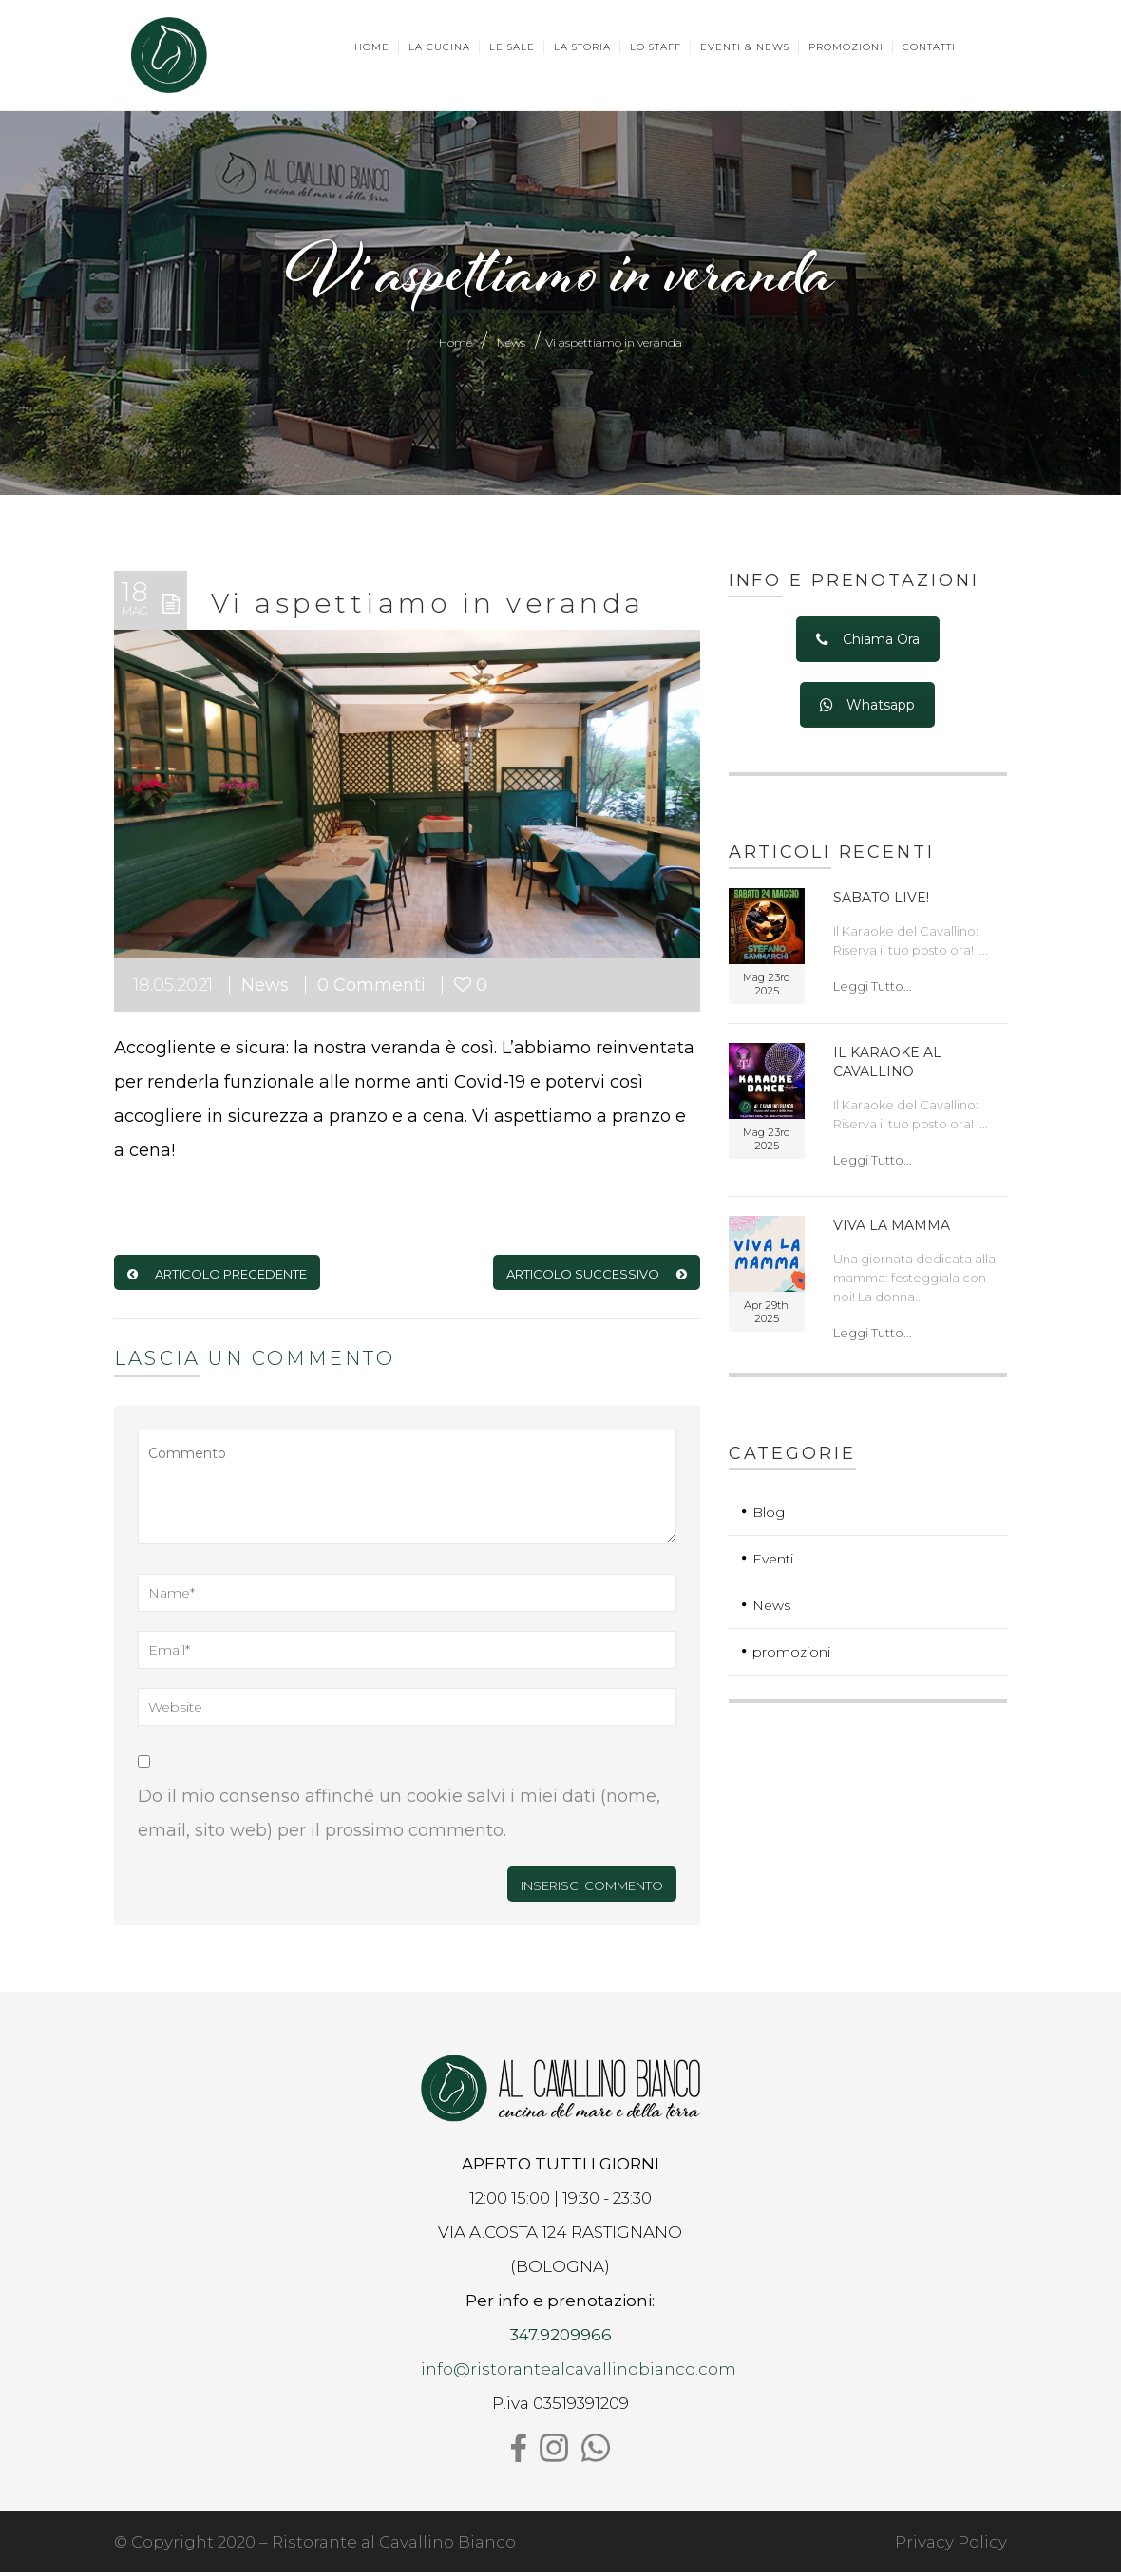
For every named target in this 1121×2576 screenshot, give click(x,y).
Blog (768, 1516)
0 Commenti (371, 989)
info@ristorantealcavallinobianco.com (578, 2372)
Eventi (772, 1562)
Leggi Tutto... (872, 989)
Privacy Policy (951, 2545)
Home (455, 346)
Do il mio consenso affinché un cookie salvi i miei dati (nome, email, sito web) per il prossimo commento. (399, 1818)
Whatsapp (867, 709)
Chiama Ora (868, 643)
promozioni (791, 1655)
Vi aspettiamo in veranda (428, 607)
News (511, 346)
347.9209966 (560, 2338)
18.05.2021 (173, 989)
